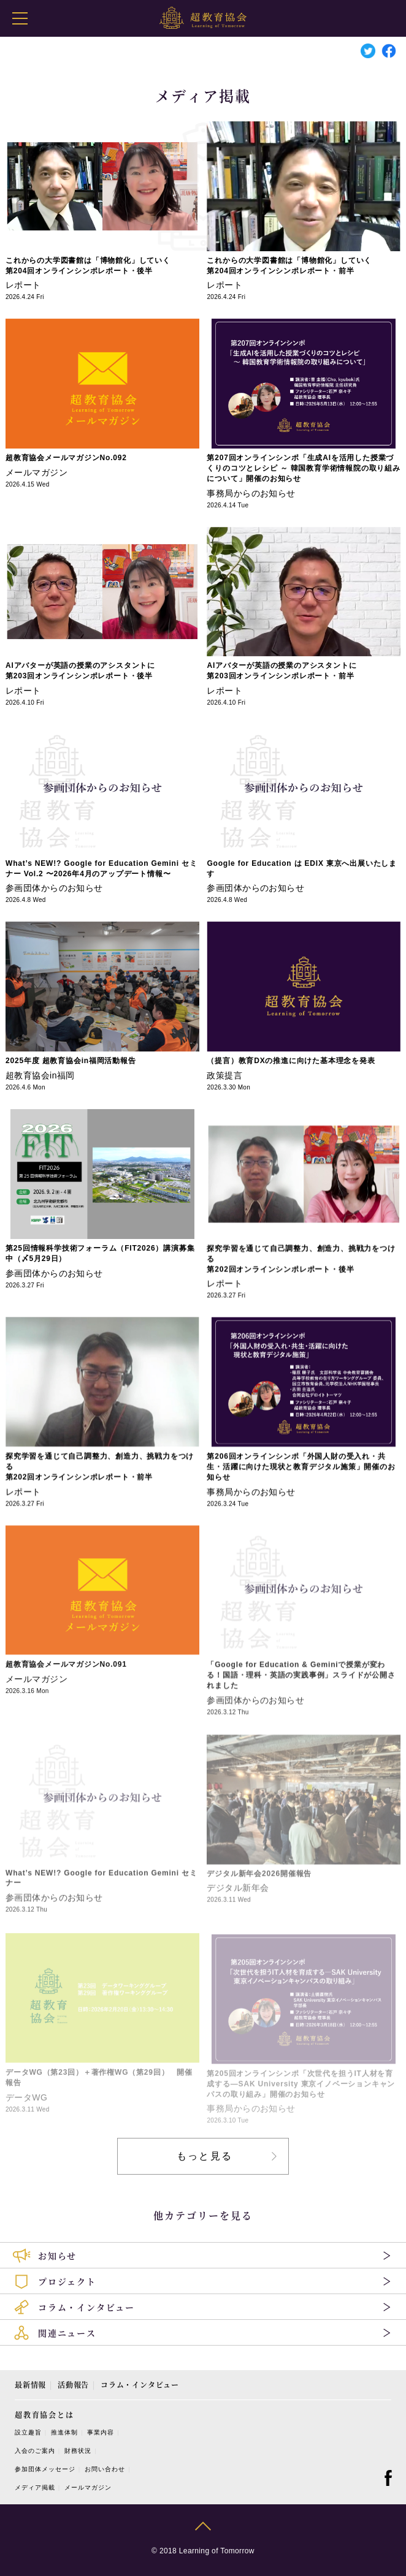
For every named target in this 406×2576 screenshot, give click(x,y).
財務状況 (77, 2450)
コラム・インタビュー (140, 2384)
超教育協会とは (44, 2414)
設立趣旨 (28, 2432)
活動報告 (73, 2384)
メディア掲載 (35, 2487)
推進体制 (64, 2432)
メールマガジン (88, 2487)
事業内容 (100, 2432)
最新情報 (30, 2384)
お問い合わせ (105, 2469)
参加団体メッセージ (45, 2469)
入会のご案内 (35, 2450)
